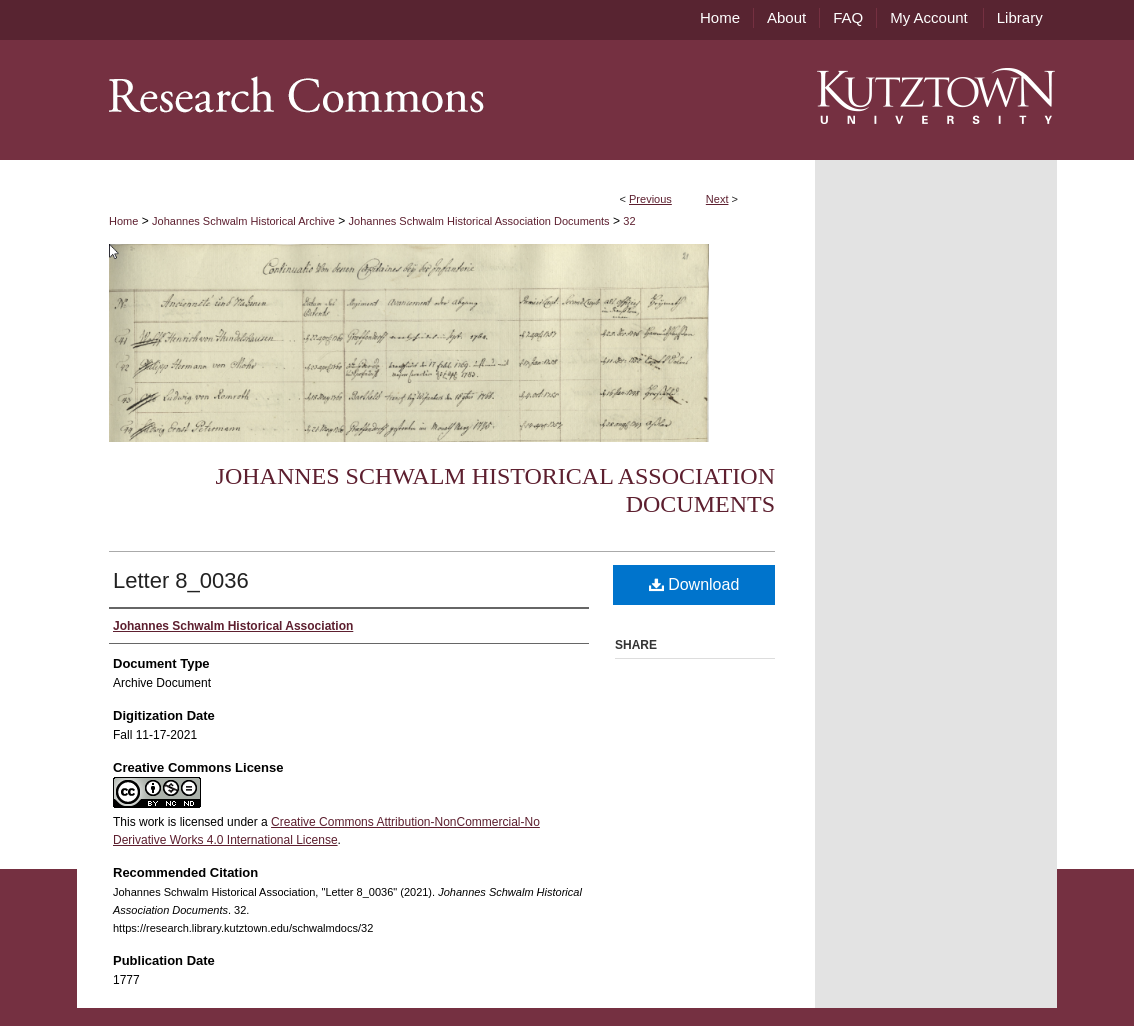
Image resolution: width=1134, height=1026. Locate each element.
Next (717, 199)
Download (694, 584)
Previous (650, 199)
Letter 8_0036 (181, 580)
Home (123, 221)
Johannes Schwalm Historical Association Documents (479, 221)
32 (629, 221)
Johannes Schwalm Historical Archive (243, 221)
